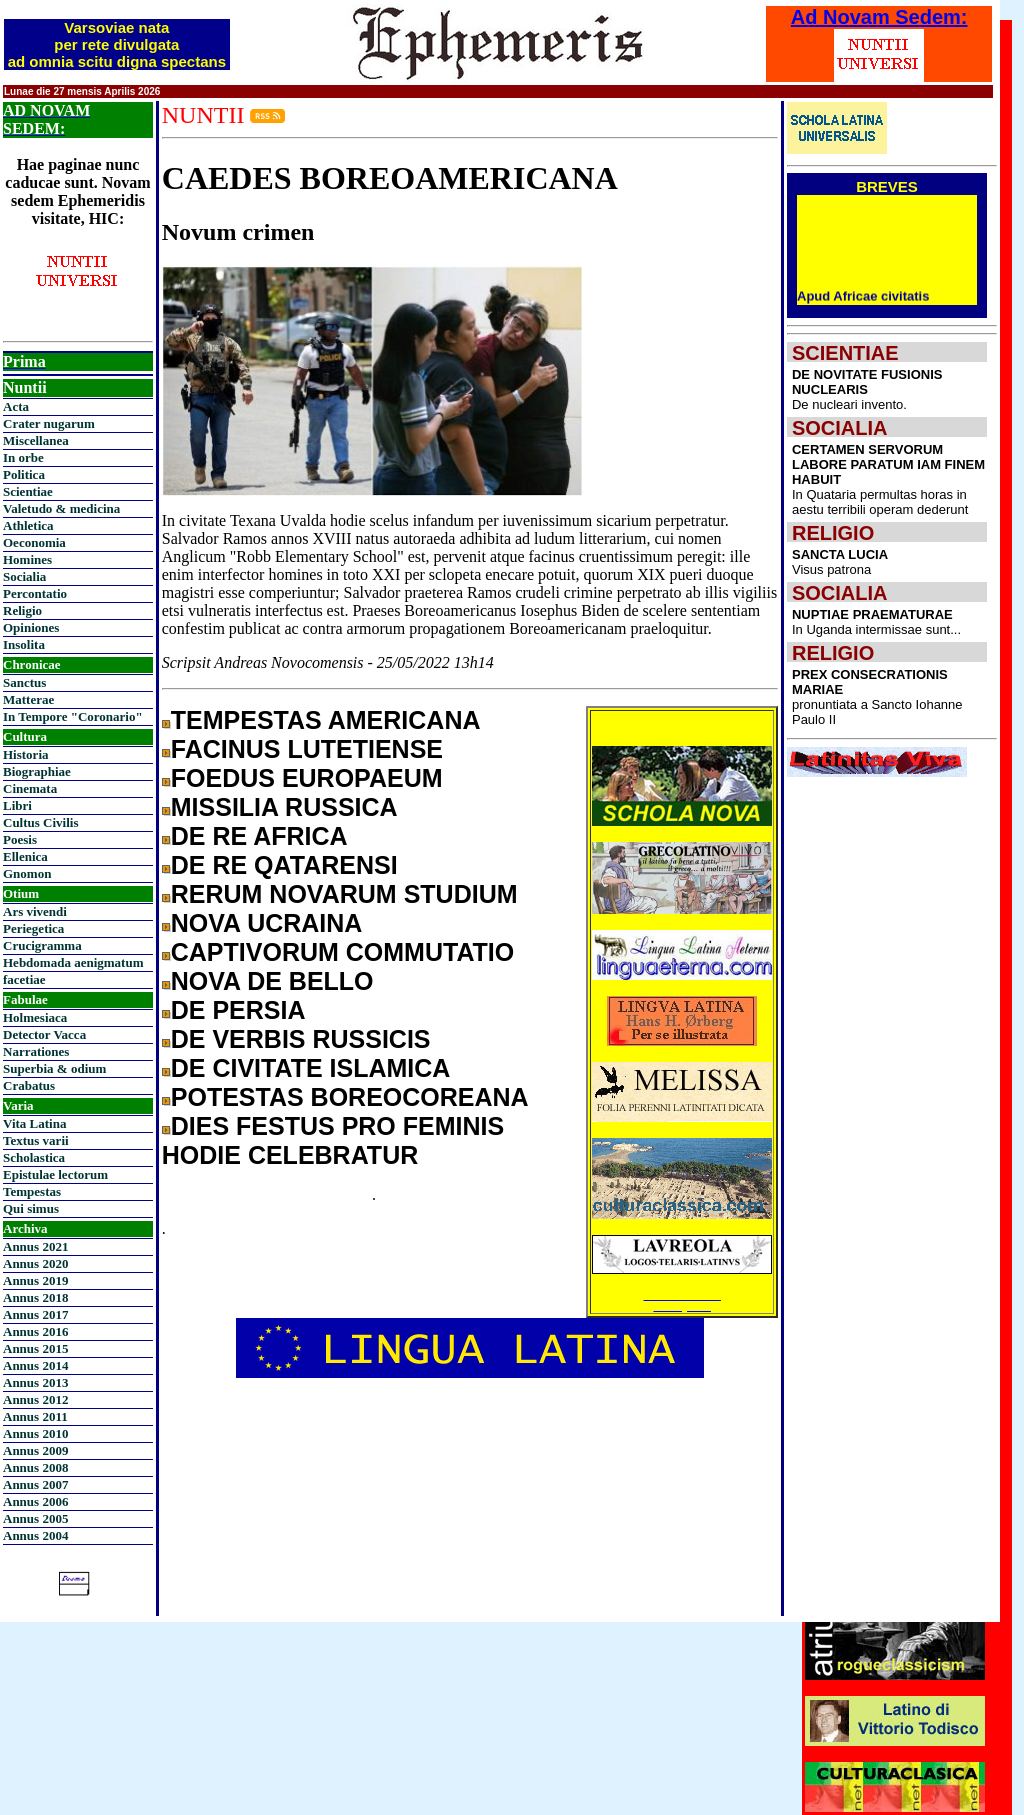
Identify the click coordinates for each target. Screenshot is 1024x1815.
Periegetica (33, 928)
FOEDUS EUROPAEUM (307, 778)
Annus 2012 (35, 1399)
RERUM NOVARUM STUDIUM (344, 894)
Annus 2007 (35, 1484)
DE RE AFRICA (259, 836)
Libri (17, 805)
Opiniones (31, 627)
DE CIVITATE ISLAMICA (311, 1068)
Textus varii (36, 1140)
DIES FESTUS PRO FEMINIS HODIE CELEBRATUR (333, 1140)
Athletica (28, 525)
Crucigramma (42, 945)
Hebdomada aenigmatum (73, 962)
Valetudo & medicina (61, 508)
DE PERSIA (238, 1010)
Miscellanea (36, 440)
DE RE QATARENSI (284, 865)
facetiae (24, 979)
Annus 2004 (35, 1535)
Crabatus (29, 1085)
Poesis (20, 839)
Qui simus (31, 1208)
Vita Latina (34, 1123)
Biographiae (37, 771)
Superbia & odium (54, 1068)
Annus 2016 (35, 1331)
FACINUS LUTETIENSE (307, 749)
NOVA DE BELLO (272, 981)
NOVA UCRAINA (267, 923)
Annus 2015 (35, 1348)
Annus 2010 (35, 1433)
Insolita (24, 644)
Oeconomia (34, 542)
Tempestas (32, 1191)
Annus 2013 (35, 1382)
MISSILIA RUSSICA (284, 807)
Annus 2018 (35, 1297)
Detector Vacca (44, 1034)
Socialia (24, 576)
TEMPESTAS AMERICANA (326, 720)
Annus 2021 (35, 1246)
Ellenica (25, 856)
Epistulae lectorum (55, 1174)
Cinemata (30, 788)
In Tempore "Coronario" (73, 716)
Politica (24, 474)
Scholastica (34, 1157)
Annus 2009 (35, 1450)
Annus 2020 (35, 1263)
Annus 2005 (35, 1518)
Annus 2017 (35, 1314)
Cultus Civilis (41, 822)
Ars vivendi (35, 911)
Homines (27, 559)
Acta (16, 406)
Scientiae (28, 491)
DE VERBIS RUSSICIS (301, 1039)
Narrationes (36, 1051)
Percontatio (35, 593)
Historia (26, 754)
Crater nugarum (49, 423)
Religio (22, 610)
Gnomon (27, 873)
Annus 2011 (35, 1416)
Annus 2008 (35, 1467)
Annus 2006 (35, 1501)
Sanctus (24, 682)
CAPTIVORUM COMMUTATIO (342, 952)
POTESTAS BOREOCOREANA (350, 1097)
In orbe (23, 457)
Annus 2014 (35, 1365)
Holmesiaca (35, 1017)
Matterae (28, 699)
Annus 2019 (35, 1280)
